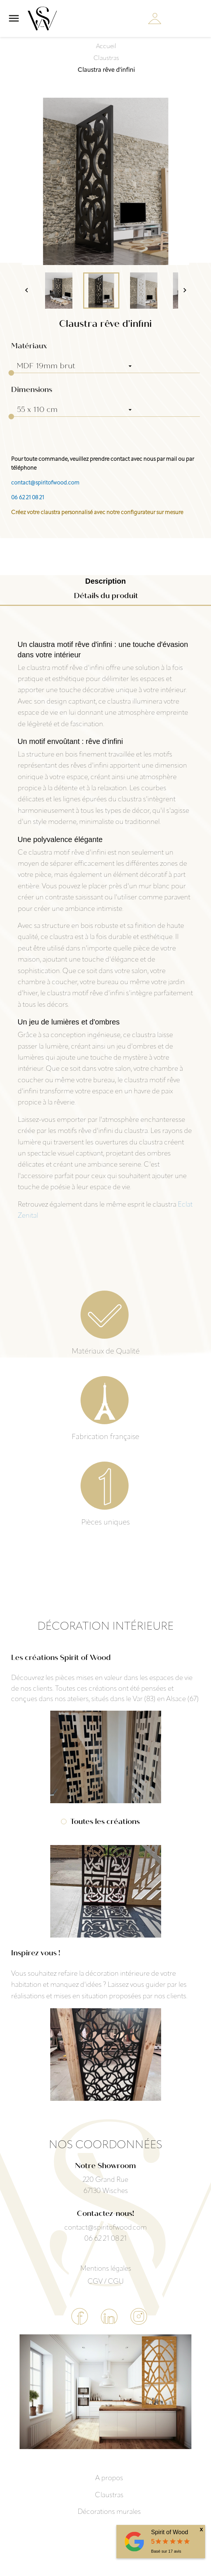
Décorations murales (109, 2512)
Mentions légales (105, 2269)
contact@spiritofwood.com (45, 483)
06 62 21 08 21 (27, 498)
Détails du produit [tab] (106, 595)
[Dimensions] (74, 410)
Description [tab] (105, 581)
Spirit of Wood (169, 2532)
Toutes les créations (105, 1821)
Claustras (109, 2495)
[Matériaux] (74, 366)
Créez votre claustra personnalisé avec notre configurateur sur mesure (97, 513)
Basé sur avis (166, 2551)
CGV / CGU (106, 2281)
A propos (109, 2478)
